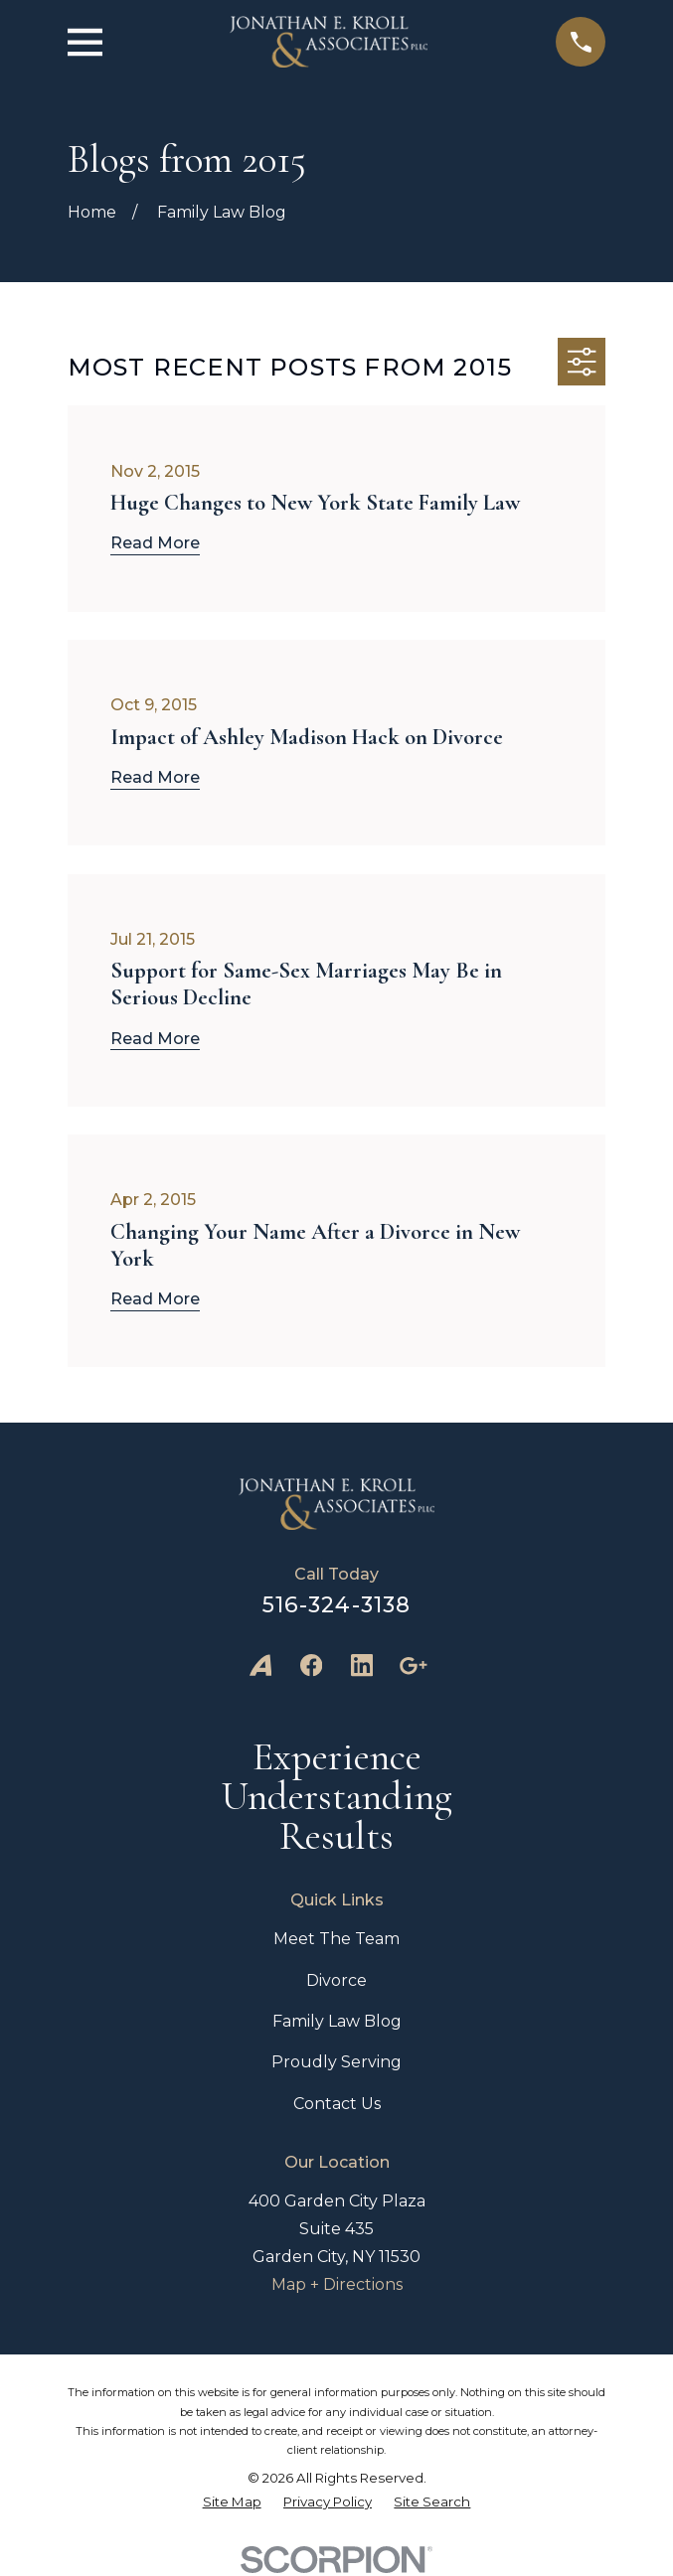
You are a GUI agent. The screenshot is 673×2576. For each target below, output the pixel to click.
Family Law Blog (337, 2021)
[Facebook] (311, 1665)
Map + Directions (337, 2284)
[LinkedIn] (362, 1665)
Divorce (336, 1980)
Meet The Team (336, 1938)
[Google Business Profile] (412, 1665)
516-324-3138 (336, 1604)
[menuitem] (232, 2502)
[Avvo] (260, 1665)
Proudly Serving (336, 2061)
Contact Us (337, 2103)
